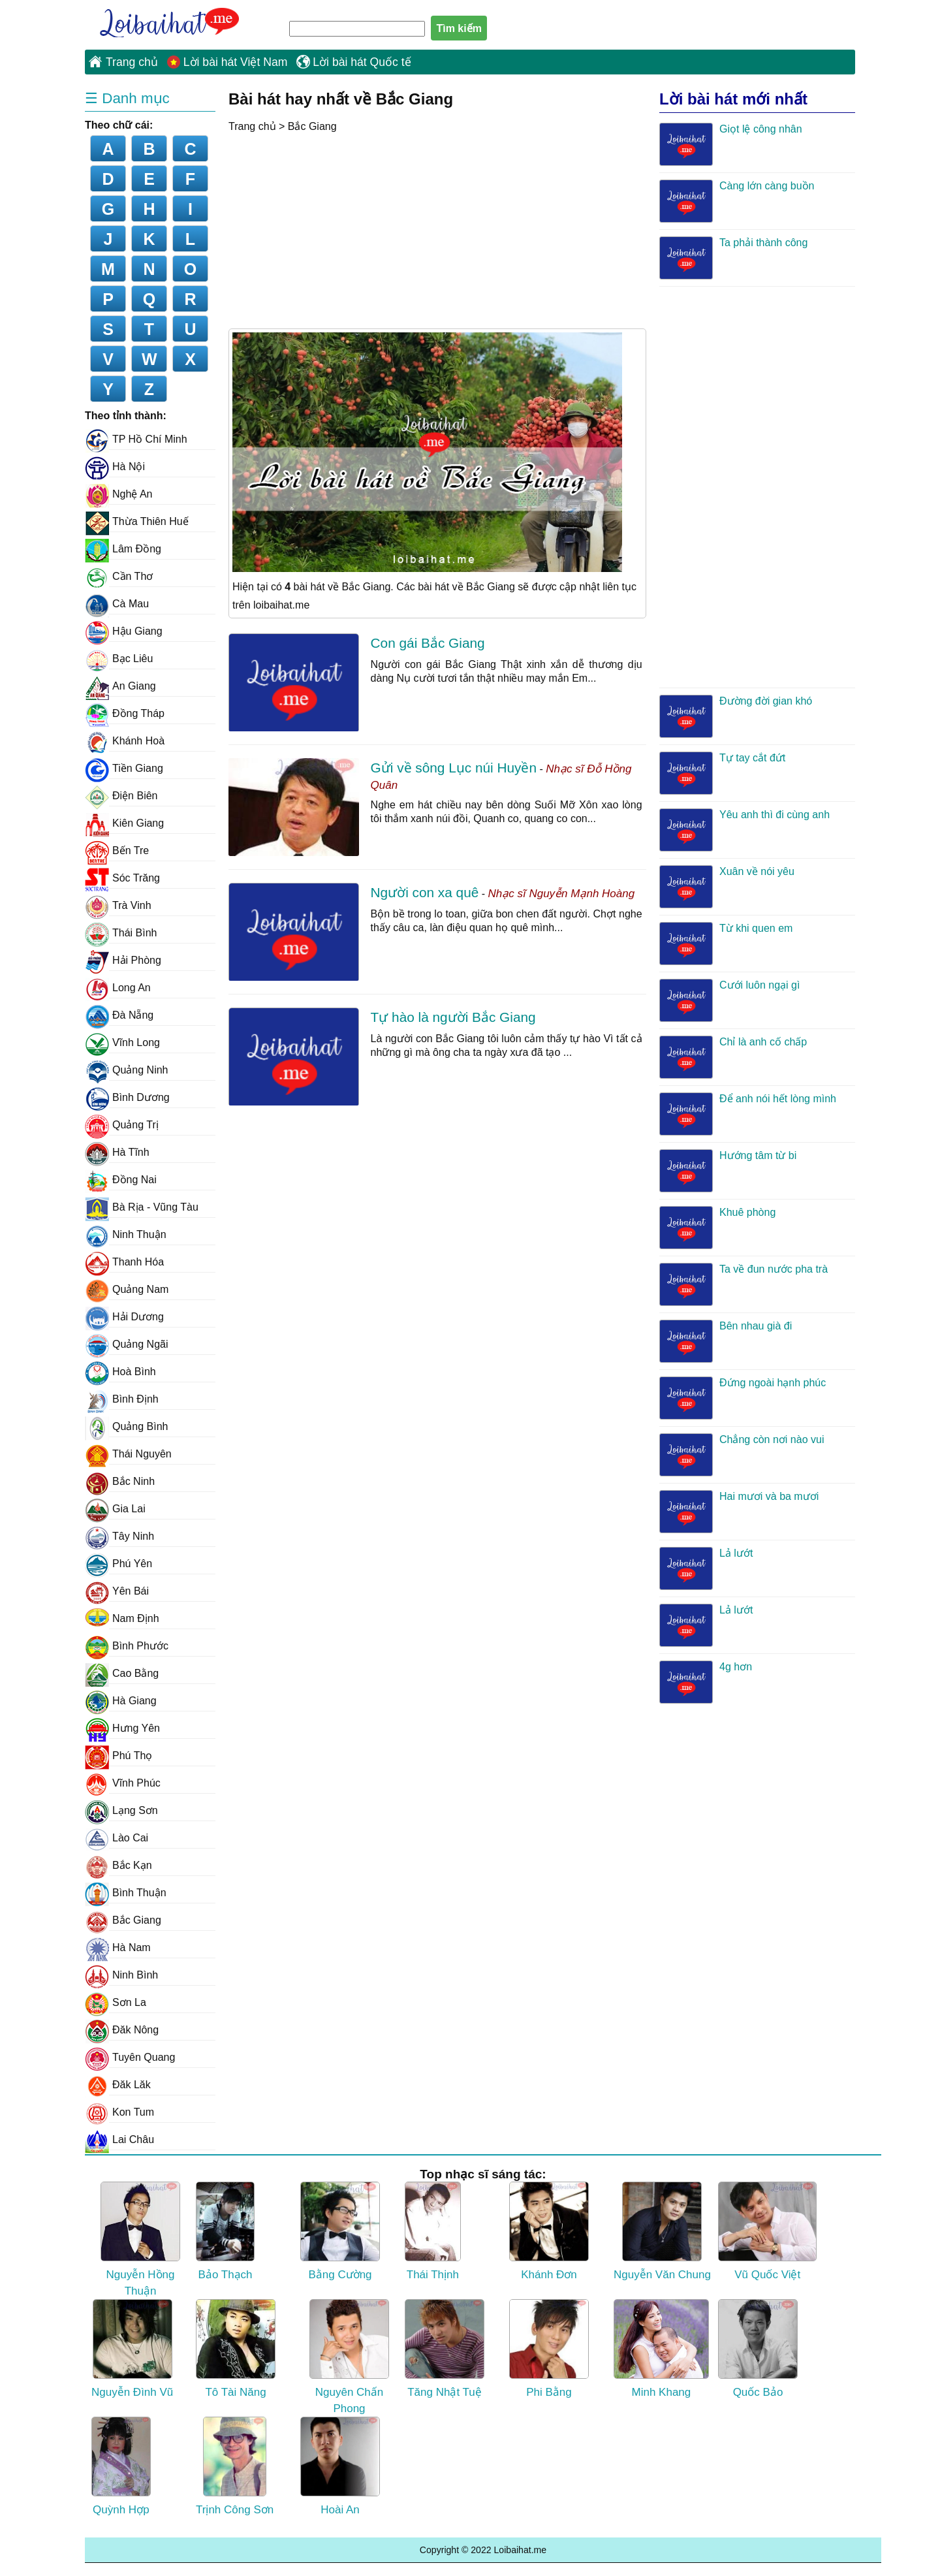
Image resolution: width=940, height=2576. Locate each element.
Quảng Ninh (126, 1070)
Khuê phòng (717, 1227)
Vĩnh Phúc (123, 1783)
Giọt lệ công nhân (730, 144)
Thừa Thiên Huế (137, 521)
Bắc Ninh (120, 1481)
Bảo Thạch (225, 2231)
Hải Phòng (123, 960)
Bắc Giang (312, 126)
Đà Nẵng (119, 1015)
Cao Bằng (122, 1673)
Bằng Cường (340, 2231)
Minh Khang (661, 2348)
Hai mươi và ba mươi (739, 1511)
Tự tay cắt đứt (722, 773)
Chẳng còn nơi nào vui (741, 1454)
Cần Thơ (119, 576)
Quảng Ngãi (126, 1344)
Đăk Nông (122, 2030)
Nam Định (122, 1618)
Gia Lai (115, 1509)
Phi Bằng (549, 2348)
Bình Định (122, 1399)
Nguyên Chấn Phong (349, 2357)
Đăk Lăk (118, 2085)
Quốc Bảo (758, 2348)
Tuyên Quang (130, 2057)
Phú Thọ (118, 1755)
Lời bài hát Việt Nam (235, 62)
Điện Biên (121, 796)
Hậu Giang (124, 631)
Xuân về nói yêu (726, 886)
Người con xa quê (425, 892)
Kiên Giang (124, 823)
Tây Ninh (119, 1536)
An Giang (120, 686)
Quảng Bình (126, 1426)
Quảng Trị (122, 1125)
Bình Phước (126, 1646)
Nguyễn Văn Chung (662, 2231)
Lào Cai (116, 1838)
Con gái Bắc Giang (428, 642)
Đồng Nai (121, 1179)
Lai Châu (119, 2139)
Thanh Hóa (124, 1262)
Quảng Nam (126, 1289)
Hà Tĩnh (117, 1152)
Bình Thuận (125, 1893)
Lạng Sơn (121, 1810)
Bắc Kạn (118, 1865)
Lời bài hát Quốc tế (362, 62)
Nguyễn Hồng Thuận (140, 2239)
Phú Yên (118, 1563)
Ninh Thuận (125, 1234)
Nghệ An (118, 494)
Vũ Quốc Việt (767, 2231)
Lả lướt (706, 1568)
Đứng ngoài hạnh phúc (742, 1398)
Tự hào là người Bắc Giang (453, 1017)
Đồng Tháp (124, 713)
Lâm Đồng (123, 549)
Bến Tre (117, 850)
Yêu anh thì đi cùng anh (744, 829)
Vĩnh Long (122, 1042)
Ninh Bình (121, 1975)
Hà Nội (115, 466)
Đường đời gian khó (735, 716)
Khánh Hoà (124, 741)
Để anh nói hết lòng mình (747, 1114)
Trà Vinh (118, 905)
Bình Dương (127, 1097)
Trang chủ (132, 62)
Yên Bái (117, 1591)
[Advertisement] (338, 231)
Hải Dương (124, 1317)
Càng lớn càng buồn (736, 201)
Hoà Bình (120, 1371)
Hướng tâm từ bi (727, 1170)
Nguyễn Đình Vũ (132, 2348)
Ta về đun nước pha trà (743, 1284)
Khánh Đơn (549, 2231)
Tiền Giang (124, 768)
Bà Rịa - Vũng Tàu (141, 1207)
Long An (118, 988)
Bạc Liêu (119, 658)
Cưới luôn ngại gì (729, 1000)
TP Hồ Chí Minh (136, 439)
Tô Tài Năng (235, 2348)
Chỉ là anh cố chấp (733, 1057)
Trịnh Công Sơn (235, 2466)
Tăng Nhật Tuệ (444, 2348)
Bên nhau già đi (725, 1341)
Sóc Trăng (122, 878)
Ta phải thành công (733, 257)
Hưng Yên (122, 1728)
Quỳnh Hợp (121, 2466)
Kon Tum (119, 2112)
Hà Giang (121, 1701)
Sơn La (115, 2002)
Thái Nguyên (128, 1454)
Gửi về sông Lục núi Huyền (454, 767)
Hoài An (340, 2466)
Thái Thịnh (433, 2231)
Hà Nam (118, 1947)
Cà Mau (117, 604)
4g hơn (705, 1682)
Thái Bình (121, 933)
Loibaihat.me (163, 20)
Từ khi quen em (725, 943)
